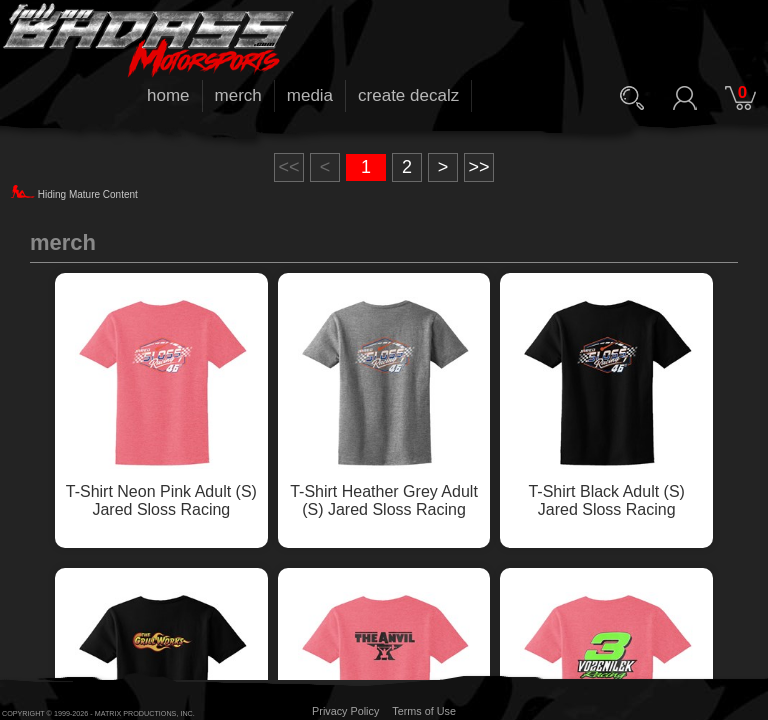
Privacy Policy (345, 711)
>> (478, 167)
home (168, 95)
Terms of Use (424, 711)
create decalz (408, 95)
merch (238, 95)
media (310, 95)
